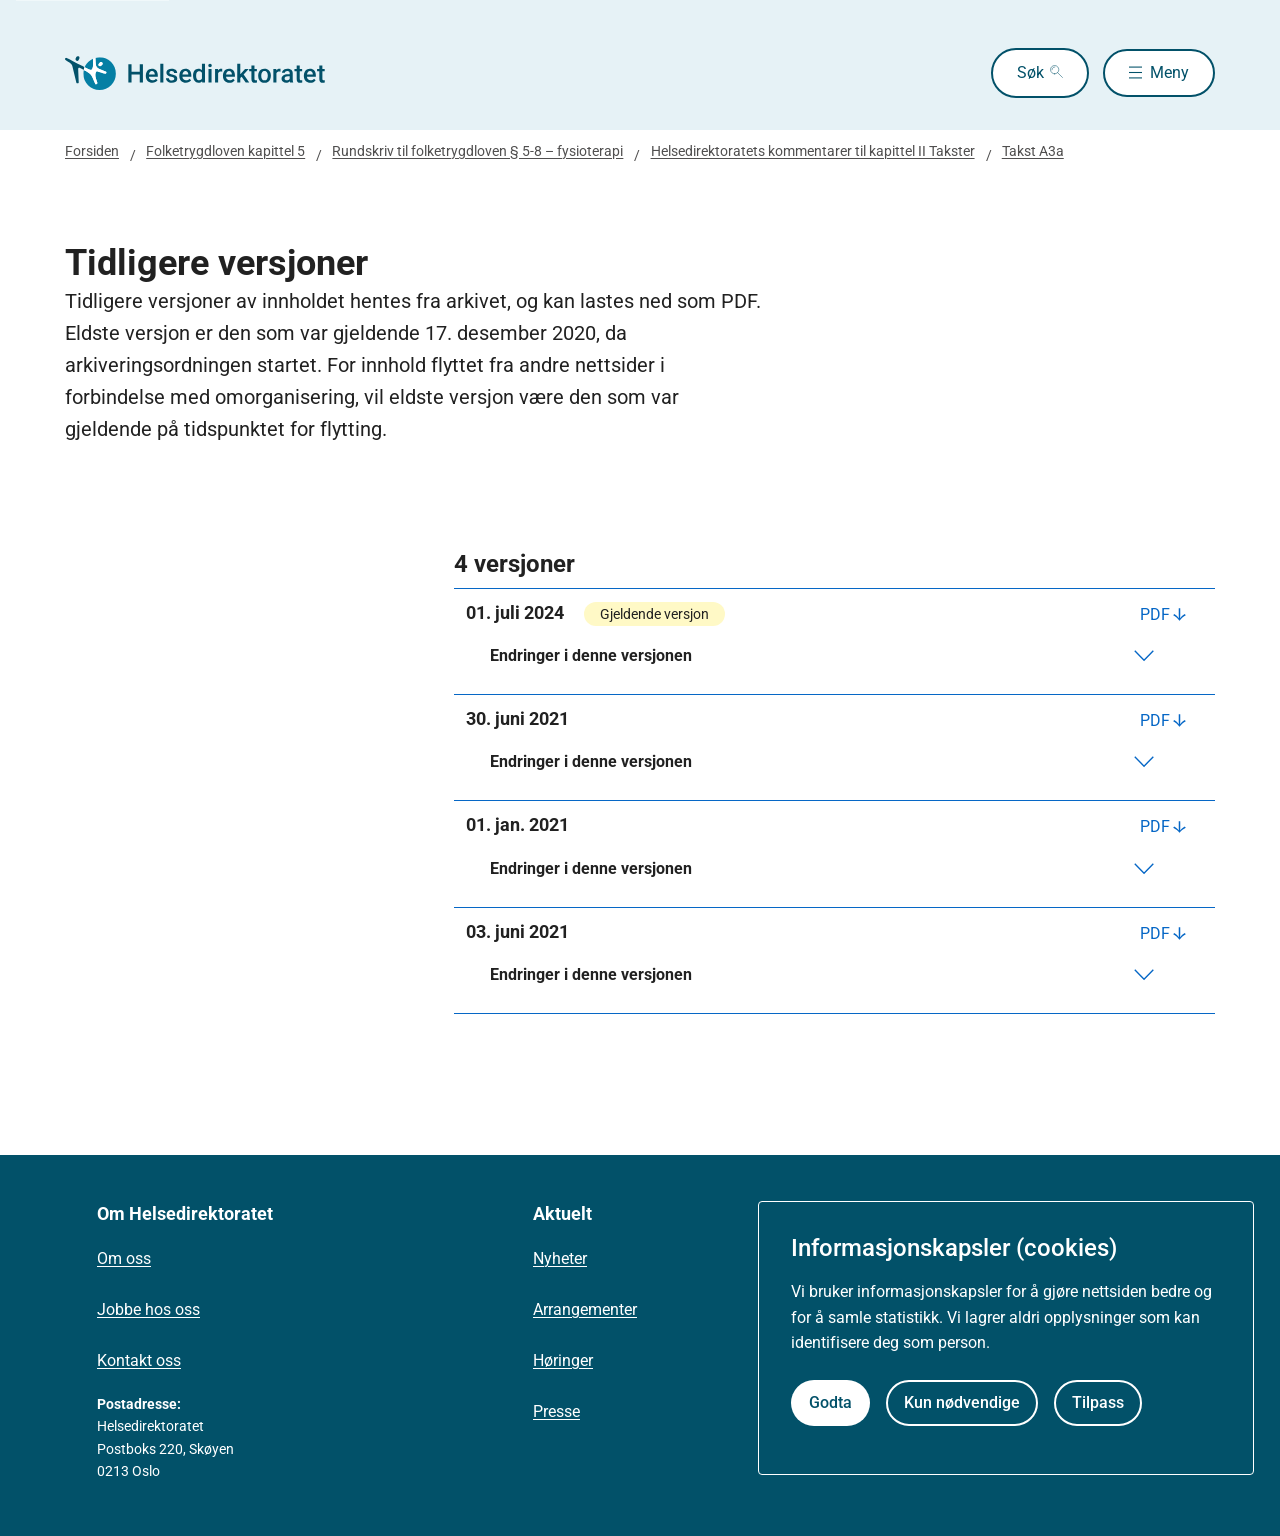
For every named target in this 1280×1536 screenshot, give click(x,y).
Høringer (563, 1360)
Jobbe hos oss (148, 1309)
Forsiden (92, 151)
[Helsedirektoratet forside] (209, 73)
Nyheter (560, 1258)
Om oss (124, 1258)
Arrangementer (585, 1309)
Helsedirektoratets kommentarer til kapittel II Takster (813, 151)
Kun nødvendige (962, 1402)
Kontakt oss (139, 1360)
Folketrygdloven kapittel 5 (225, 151)
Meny (1169, 72)
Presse (556, 1411)
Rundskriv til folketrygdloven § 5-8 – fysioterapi (477, 151)
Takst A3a (1033, 151)
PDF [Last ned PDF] (1155, 614)
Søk (1025, 72)
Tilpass (1098, 1402)
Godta (830, 1402)
